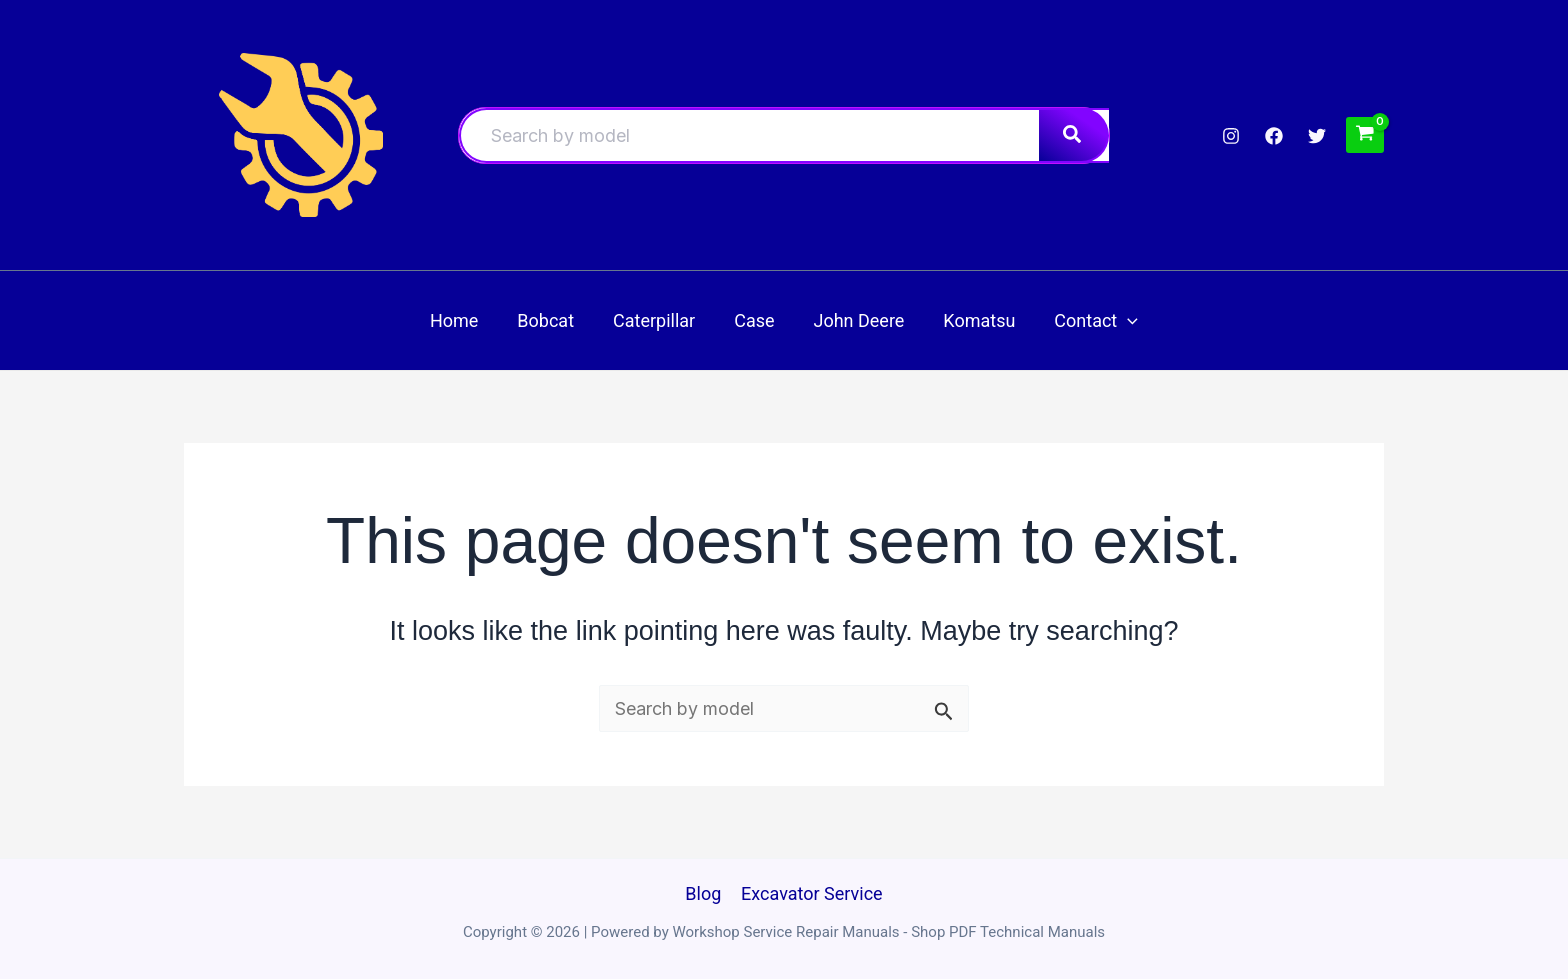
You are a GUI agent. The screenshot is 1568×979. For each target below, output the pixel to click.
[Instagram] (1231, 136)
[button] (1118, 320)
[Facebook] (1274, 136)
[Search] (1074, 135)
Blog (704, 893)
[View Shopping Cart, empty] (1365, 134)
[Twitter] (1317, 136)
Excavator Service (811, 893)
